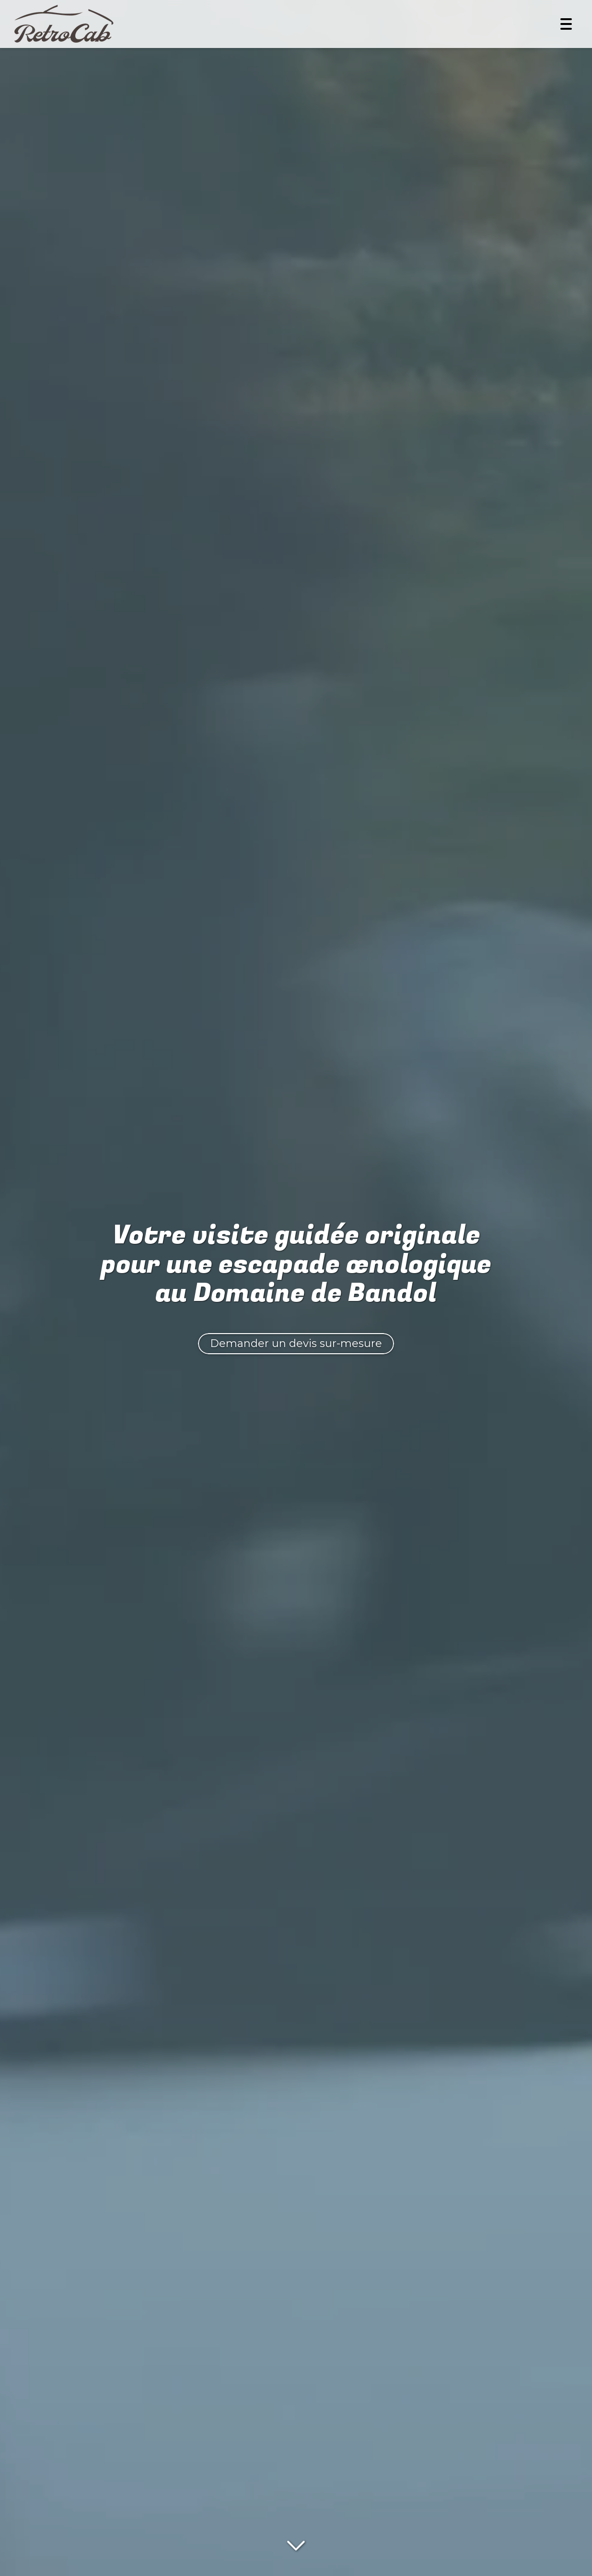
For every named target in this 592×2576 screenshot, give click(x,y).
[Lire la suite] (296, 2543)
